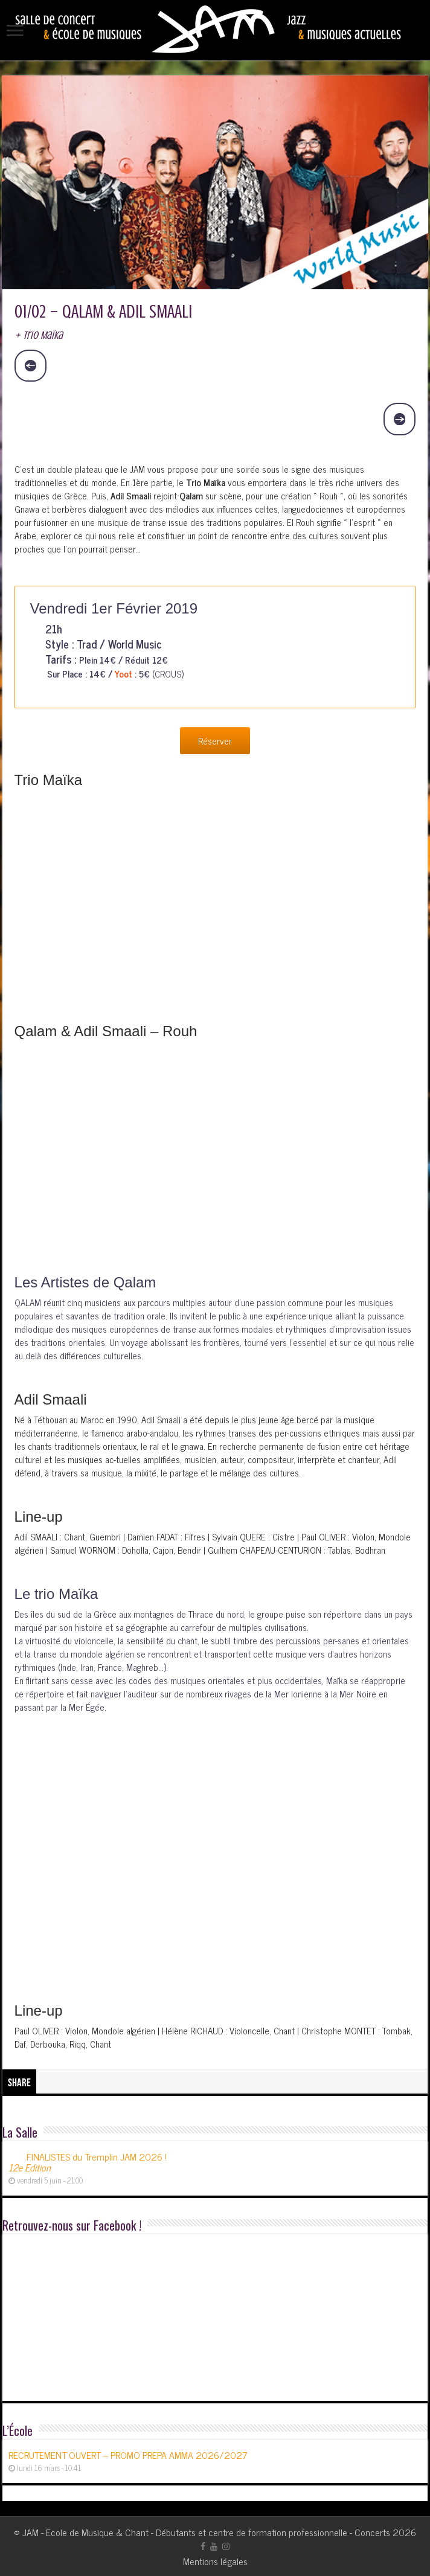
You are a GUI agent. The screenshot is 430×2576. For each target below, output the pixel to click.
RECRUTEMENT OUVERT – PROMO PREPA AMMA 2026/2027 (128, 2454)
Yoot (123, 673)
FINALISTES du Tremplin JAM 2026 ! (87, 2161)
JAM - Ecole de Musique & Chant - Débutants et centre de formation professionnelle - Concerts (206, 2532)
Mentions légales (215, 2561)
